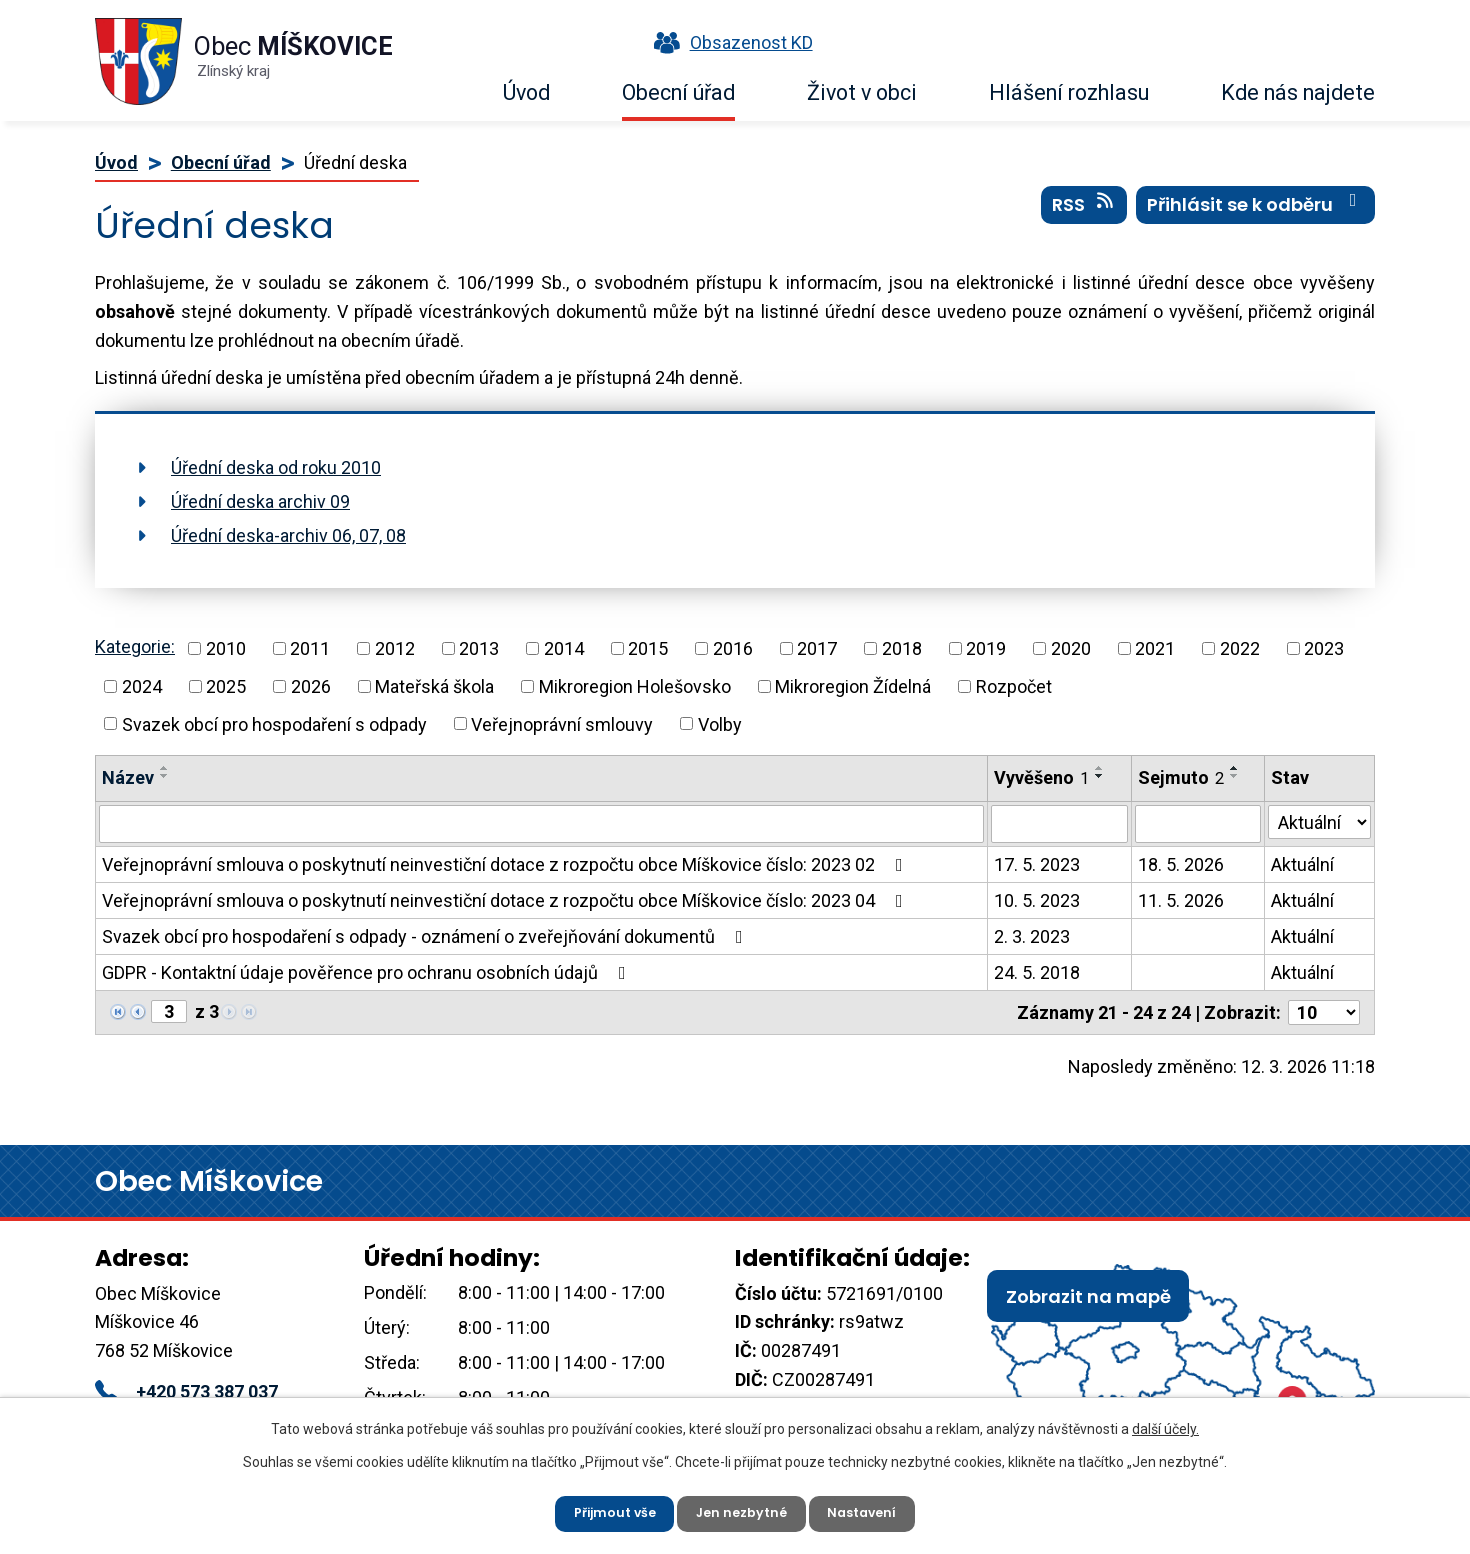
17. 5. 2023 (1037, 864)
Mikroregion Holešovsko (635, 686)
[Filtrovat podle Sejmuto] (1198, 824)
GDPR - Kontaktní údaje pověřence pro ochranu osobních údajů (368, 972)
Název (128, 777)
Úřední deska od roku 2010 (276, 467)
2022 (1240, 648)
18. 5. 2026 (1181, 864)
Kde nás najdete (1298, 92)
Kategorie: (135, 646)
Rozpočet (1014, 686)
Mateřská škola (434, 686)
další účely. (1165, 1422)
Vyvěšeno (1041, 777)
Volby (720, 723)
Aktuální (1302, 864)
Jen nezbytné (743, 1509)
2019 (986, 648)
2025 (226, 686)
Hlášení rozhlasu (1069, 92)
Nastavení (874, 1509)
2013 (479, 648)
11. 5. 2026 (1181, 900)
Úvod (526, 92)
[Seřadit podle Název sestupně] (165, 776)
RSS (1084, 219)
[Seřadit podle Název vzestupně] (165, 768)
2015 (648, 648)
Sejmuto (1181, 777)
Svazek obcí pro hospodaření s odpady (274, 723)
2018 (902, 648)
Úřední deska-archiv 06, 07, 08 (288, 535)
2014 (564, 648)
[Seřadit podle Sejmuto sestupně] (1235, 776)
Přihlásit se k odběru (1256, 219)
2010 (226, 648)
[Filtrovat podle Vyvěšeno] (1059, 824)
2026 (311, 686)
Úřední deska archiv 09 (260, 501)
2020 (1071, 648)
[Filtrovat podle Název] (541, 824)
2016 (733, 648)
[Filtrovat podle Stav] (1319, 822)
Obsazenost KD (729, 42)
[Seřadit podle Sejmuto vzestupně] (1235, 768)
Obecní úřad (678, 92)
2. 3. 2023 (1032, 936)
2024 (142, 686)
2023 (1324, 648)
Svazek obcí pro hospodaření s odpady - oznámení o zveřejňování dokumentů (426, 936)
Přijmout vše (603, 1509)
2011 (310, 648)
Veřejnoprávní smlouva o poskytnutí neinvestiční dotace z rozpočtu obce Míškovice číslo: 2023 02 (506, 864)
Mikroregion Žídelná (853, 686)
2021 (1155, 648)
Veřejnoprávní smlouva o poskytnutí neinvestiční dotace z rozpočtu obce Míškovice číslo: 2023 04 (506, 900)
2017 (817, 648)
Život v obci (862, 92)
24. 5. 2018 (1037, 972)
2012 (395, 648)
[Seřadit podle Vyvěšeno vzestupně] (1100, 768)
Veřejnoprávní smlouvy (562, 723)
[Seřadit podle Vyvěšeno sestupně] (1100, 776)
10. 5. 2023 (1037, 900)
